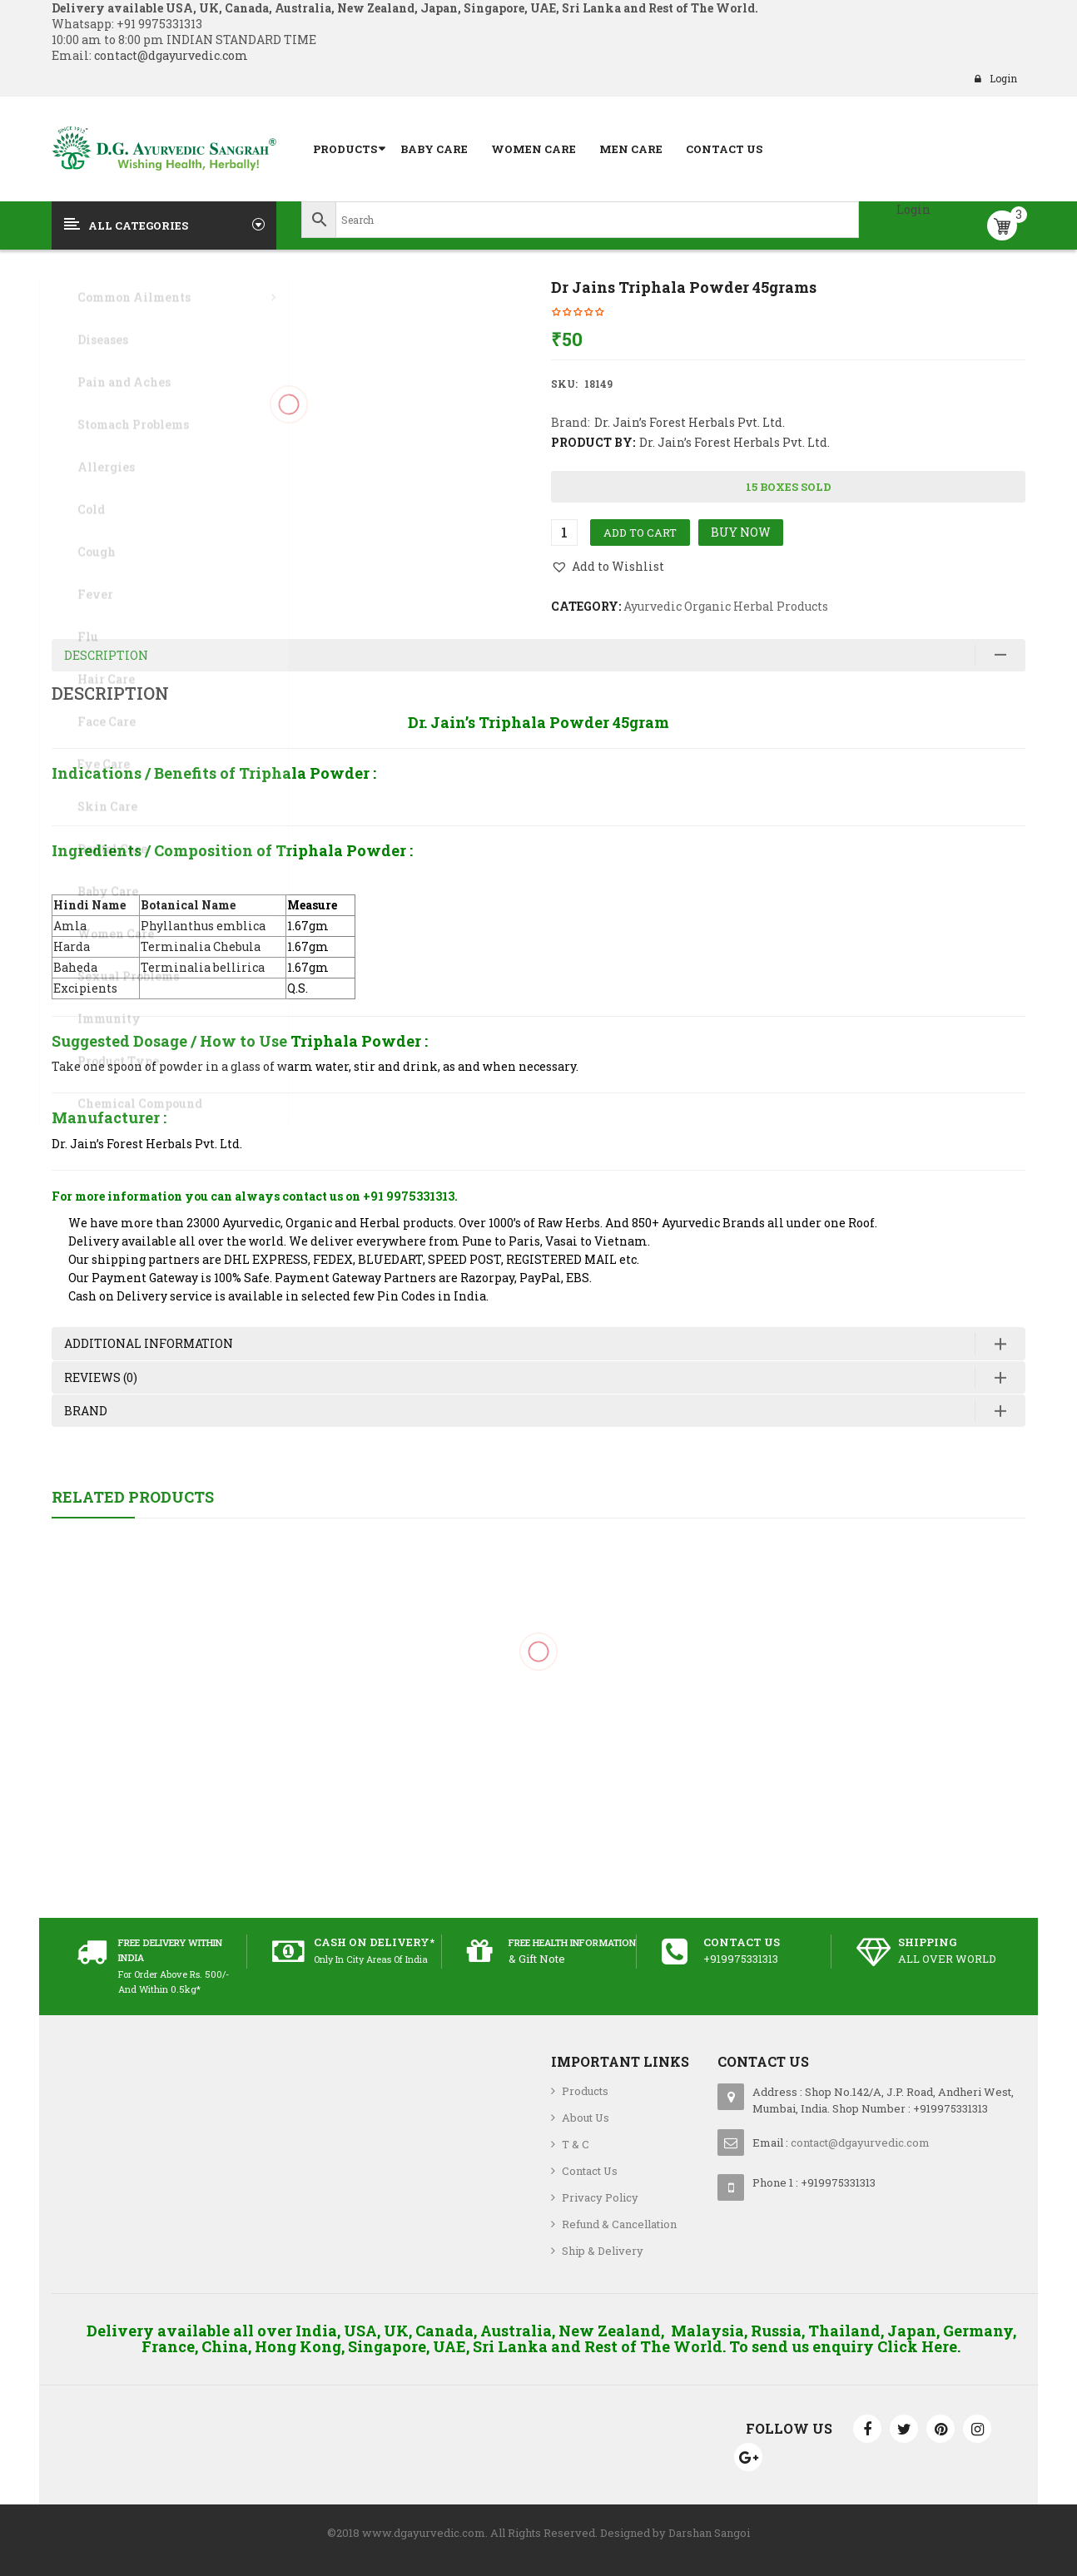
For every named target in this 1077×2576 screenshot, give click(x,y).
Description (106, 655)
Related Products (133, 1497)
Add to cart (640, 532)
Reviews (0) (100, 1377)
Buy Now (741, 532)
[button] (607, 566)
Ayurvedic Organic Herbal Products (725, 606)
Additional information (148, 1343)
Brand (85, 1411)
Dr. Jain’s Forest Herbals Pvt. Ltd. (689, 422)
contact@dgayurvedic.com (170, 55)
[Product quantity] (564, 532)
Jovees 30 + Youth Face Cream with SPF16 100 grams (539, 1727)
